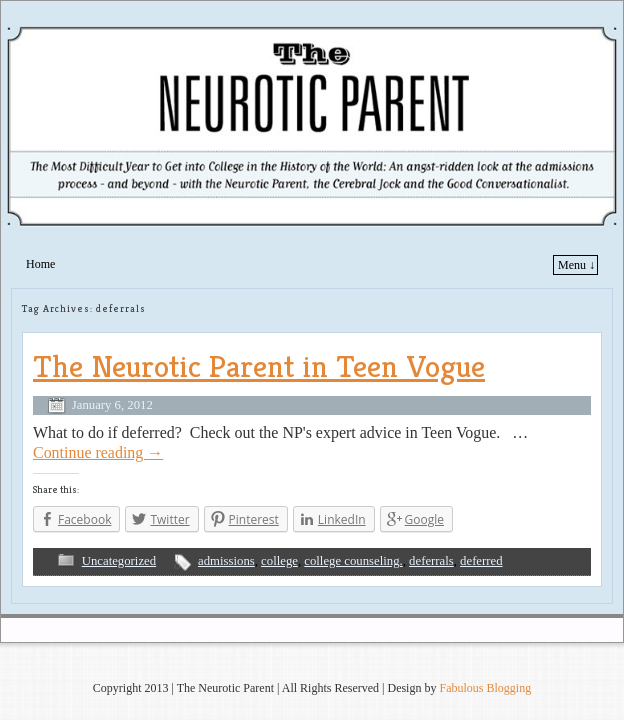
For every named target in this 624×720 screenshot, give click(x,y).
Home (40, 264)
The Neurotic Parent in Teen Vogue (259, 366)
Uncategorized (119, 561)
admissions (226, 561)
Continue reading (98, 452)
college (279, 561)
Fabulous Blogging (485, 688)
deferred (481, 561)
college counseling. (353, 561)
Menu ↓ (576, 265)
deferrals (431, 561)
